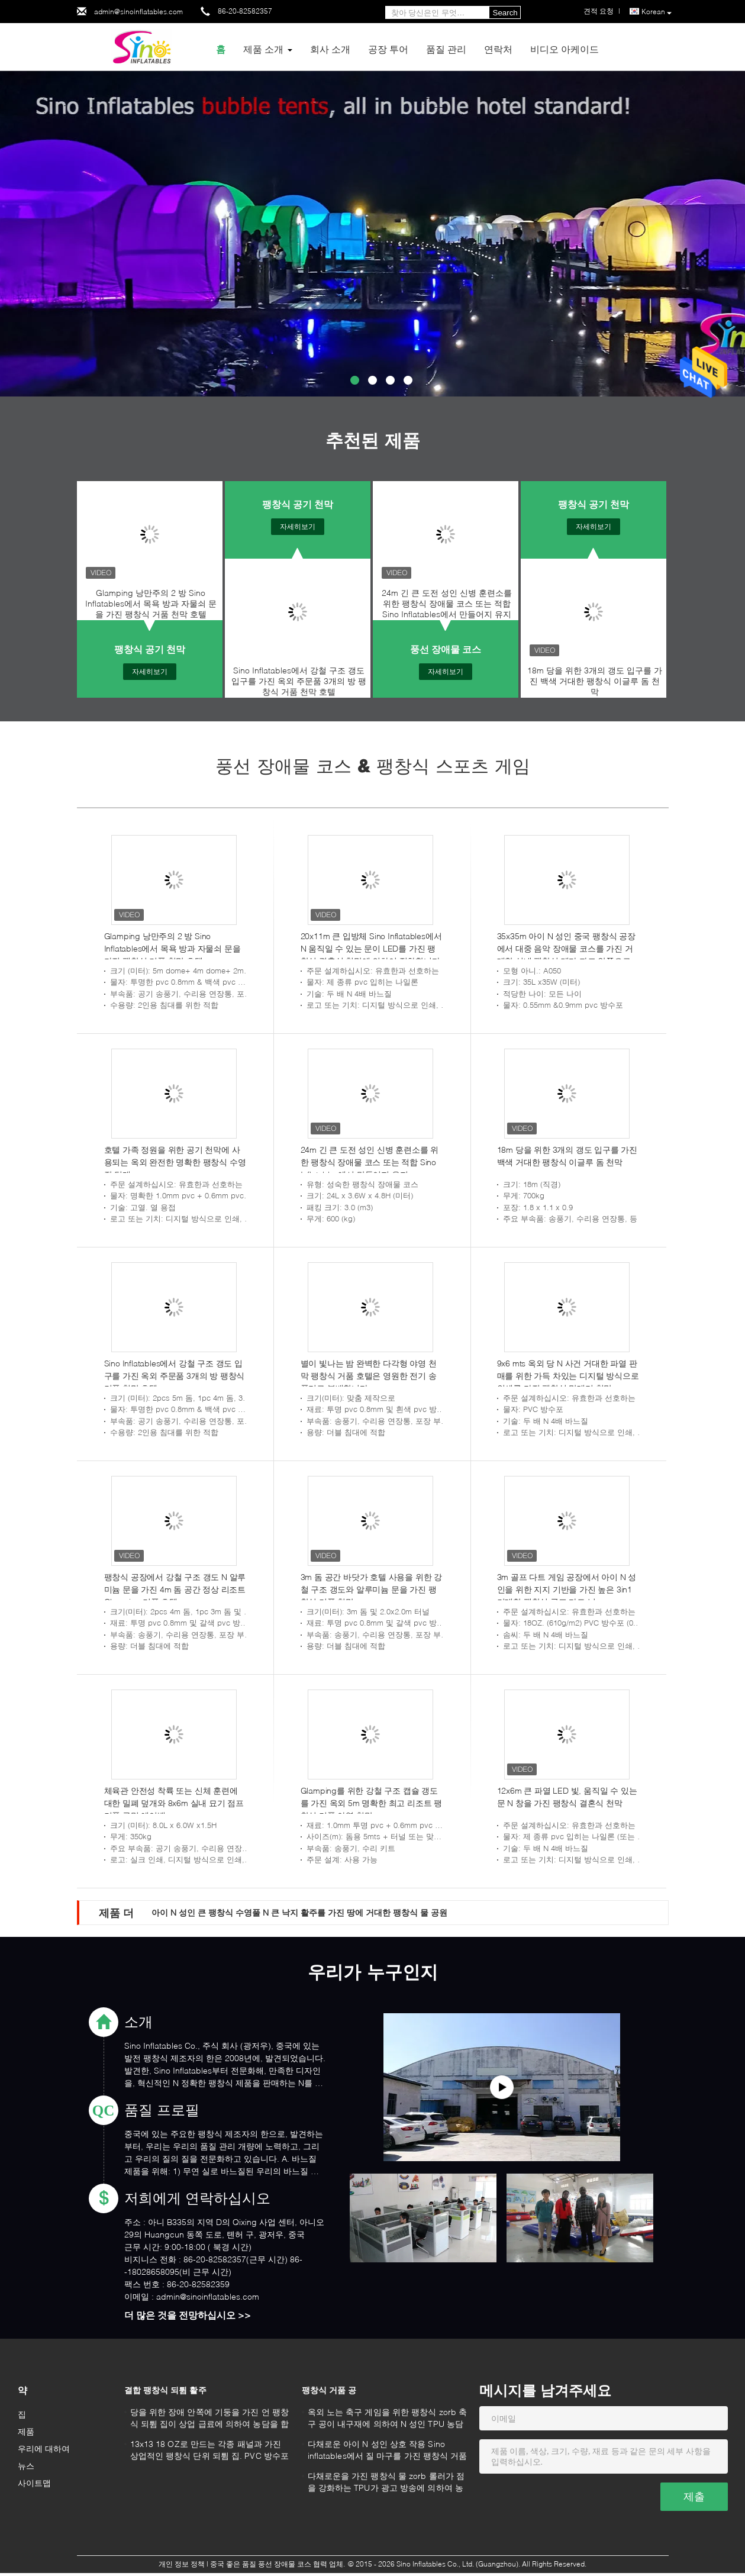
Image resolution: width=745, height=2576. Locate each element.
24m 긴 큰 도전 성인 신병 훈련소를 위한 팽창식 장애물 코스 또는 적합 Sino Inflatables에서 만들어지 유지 (447, 603)
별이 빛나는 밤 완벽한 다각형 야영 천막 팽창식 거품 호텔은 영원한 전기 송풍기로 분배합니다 (369, 1375)
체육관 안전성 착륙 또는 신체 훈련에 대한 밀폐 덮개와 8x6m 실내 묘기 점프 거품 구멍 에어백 (174, 1802)
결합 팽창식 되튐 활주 (165, 2390)
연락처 (498, 48)
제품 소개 (263, 48)
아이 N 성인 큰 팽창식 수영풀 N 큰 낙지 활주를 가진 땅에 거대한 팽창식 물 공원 (299, 1912)
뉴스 (26, 2466)
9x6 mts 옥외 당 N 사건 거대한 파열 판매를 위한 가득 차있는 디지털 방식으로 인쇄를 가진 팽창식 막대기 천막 (568, 1375)
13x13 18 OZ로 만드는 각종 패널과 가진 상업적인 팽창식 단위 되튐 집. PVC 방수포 (209, 2450)
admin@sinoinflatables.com (138, 11)
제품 (26, 2431)
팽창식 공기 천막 (149, 649)
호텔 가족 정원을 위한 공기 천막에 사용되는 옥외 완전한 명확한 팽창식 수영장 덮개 (175, 1161)
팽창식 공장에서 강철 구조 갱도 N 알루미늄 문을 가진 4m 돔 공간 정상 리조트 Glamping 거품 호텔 (175, 1589)
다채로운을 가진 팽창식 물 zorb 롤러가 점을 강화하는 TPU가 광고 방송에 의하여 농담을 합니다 (386, 2483)
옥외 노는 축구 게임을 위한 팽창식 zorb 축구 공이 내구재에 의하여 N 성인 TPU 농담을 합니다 (387, 2419)
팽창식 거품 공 (329, 2390)
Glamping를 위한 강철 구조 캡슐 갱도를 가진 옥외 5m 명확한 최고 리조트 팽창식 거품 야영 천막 (371, 1802)
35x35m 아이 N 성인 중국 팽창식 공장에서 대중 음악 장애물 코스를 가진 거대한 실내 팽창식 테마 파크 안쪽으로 (566, 948)
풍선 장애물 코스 (445, 649)
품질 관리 (446, 48)
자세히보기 (149, 671)
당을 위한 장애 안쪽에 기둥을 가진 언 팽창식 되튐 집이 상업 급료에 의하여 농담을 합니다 (209, 2419)
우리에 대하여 (44, 2448)
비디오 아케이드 (564, 48)
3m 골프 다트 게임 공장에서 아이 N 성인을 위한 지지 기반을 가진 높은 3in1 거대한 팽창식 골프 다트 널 (566, 1589)
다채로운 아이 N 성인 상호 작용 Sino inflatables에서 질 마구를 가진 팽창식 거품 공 (387, 2451)
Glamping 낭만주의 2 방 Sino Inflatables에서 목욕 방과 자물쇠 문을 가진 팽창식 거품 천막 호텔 (151, 603)
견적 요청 (598, 11)
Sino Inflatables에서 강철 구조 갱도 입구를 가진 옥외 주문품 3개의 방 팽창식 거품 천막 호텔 (298, 681)
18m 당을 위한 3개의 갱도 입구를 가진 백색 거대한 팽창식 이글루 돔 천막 (594, 681)
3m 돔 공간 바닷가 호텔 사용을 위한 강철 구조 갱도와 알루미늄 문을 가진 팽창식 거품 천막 (371, 1589)
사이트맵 (34, 2483)
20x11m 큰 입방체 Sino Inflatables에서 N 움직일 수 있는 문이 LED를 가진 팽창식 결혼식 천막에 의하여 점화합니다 (371, 948)
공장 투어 (388, 48)
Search (505, 12)
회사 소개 (330, 48)
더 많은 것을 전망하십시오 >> (187, 2314)
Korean (656, 12)
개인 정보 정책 (182, 2563)
